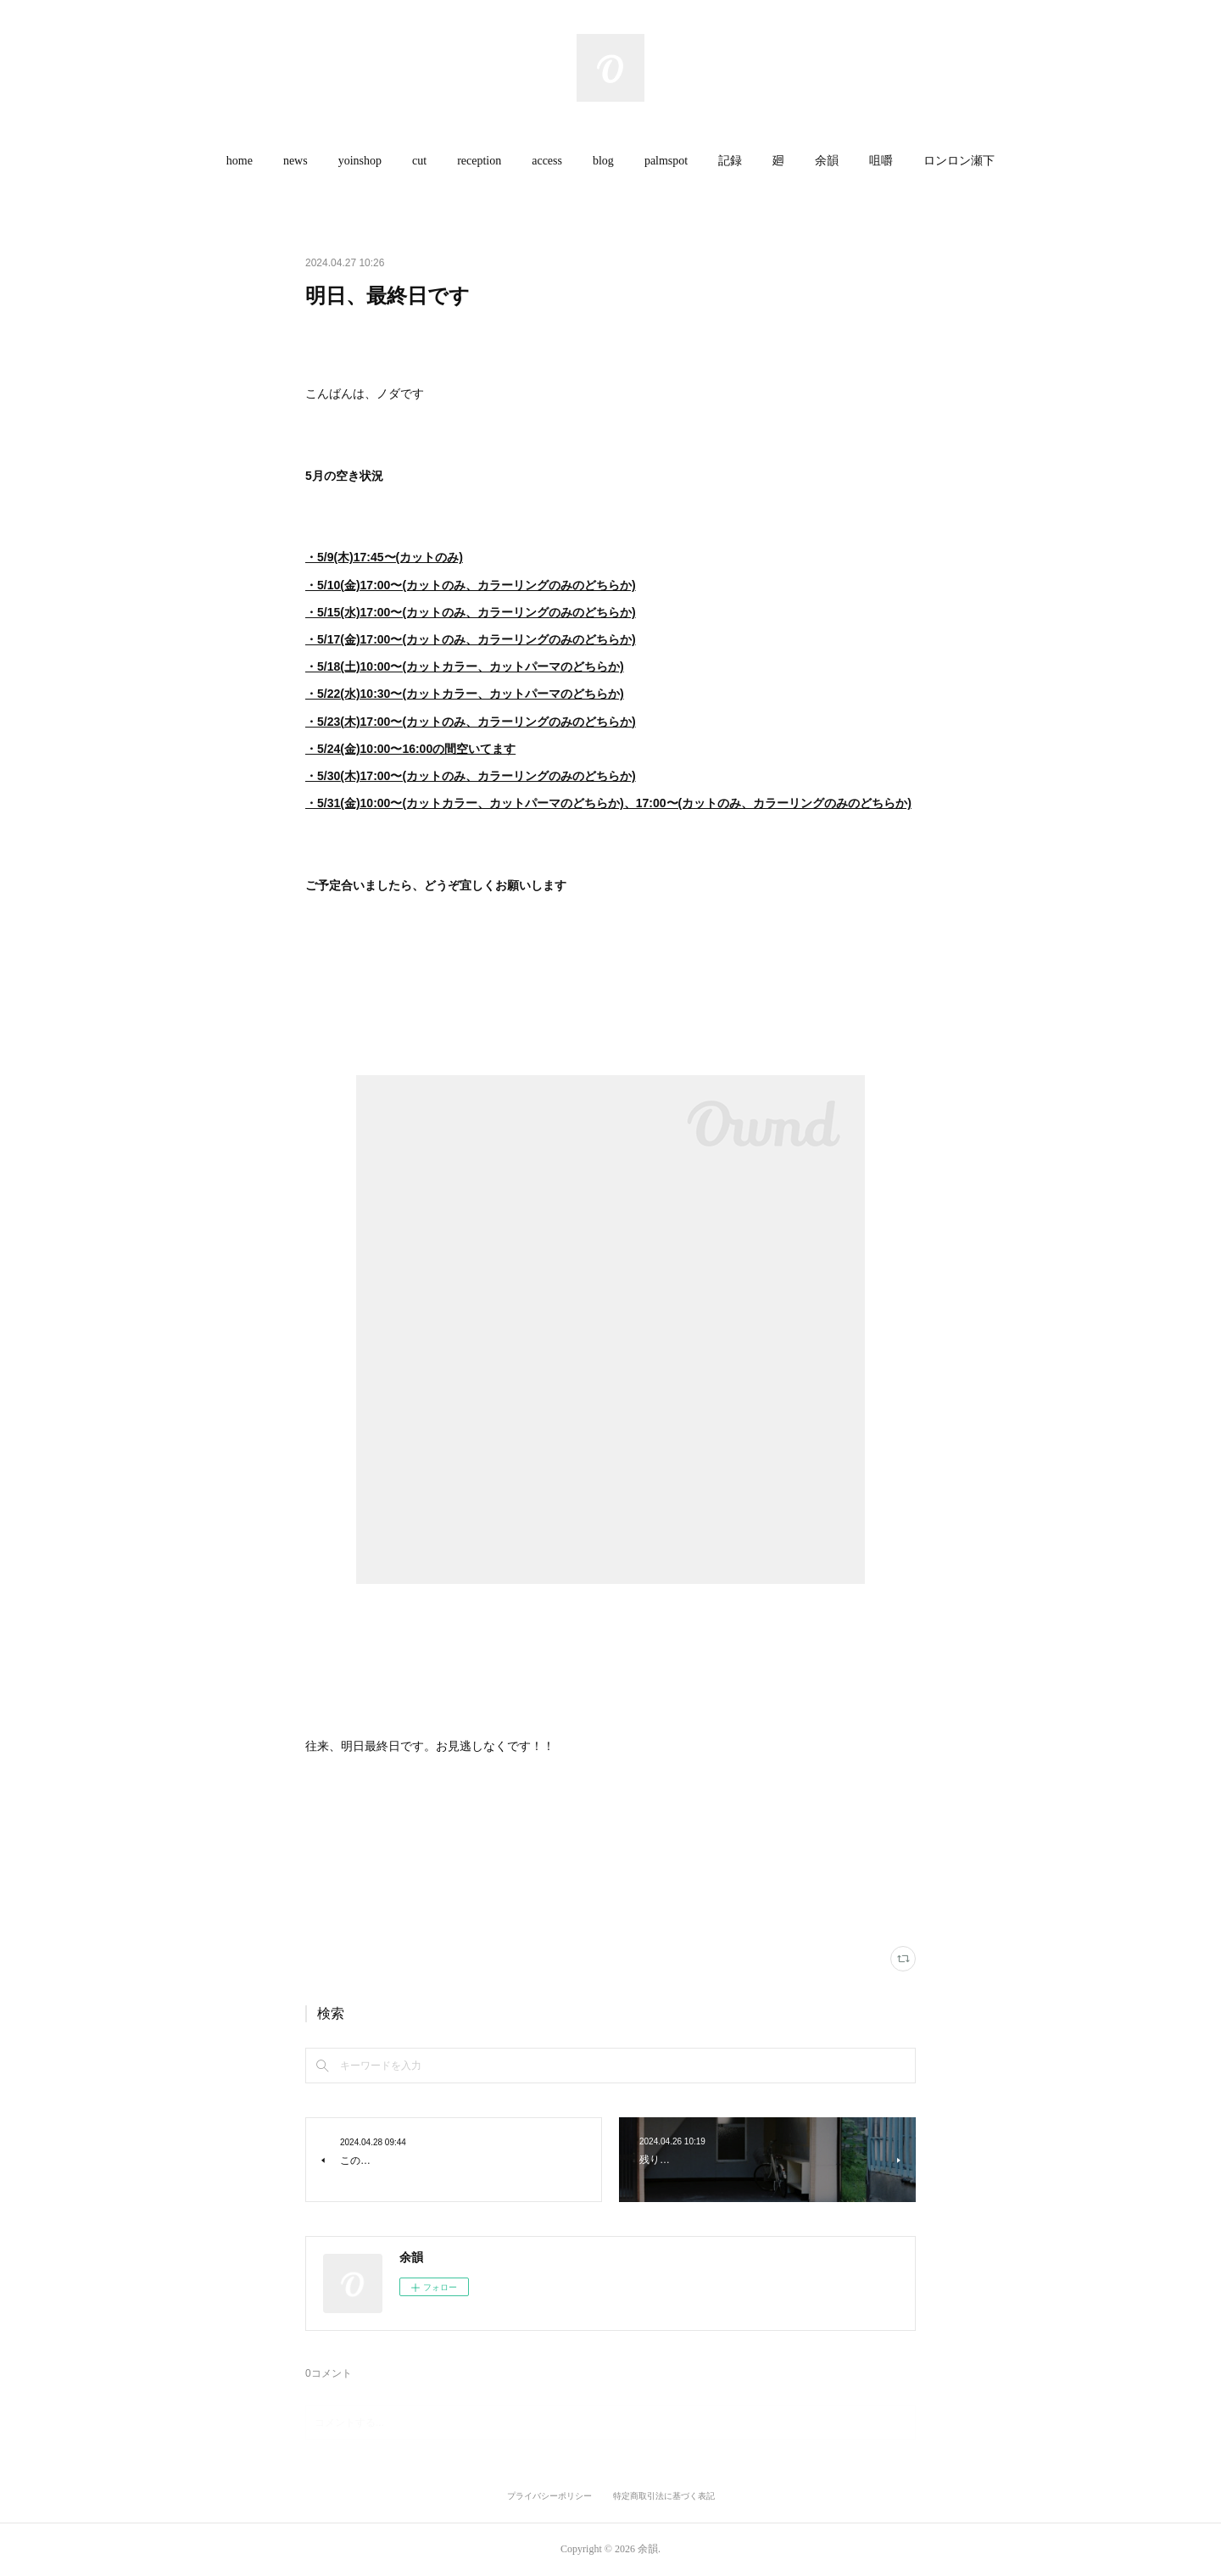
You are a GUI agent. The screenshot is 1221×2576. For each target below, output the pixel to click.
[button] (239, 161)
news (295, 160)
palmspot (666, 160)
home (239, 160)
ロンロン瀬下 (959, 160)
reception (479, 160)
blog (603, 160)
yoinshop (360, 160)
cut (419, 160)
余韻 (827, 160)
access (547, 160)
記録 (730, 160)
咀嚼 (881, 160)
